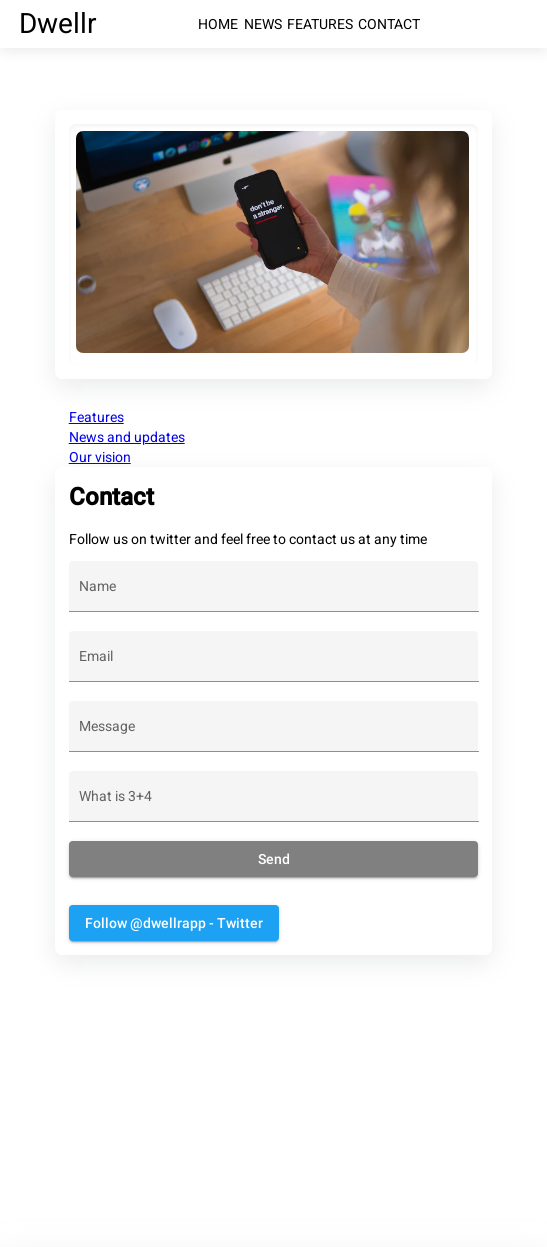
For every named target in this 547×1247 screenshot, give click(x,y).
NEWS (263, 24)
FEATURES (320, 24)
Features (96, 417)
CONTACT (389, 24)
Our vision (100, 457)
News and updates (127, 437)
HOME (218, 24)
